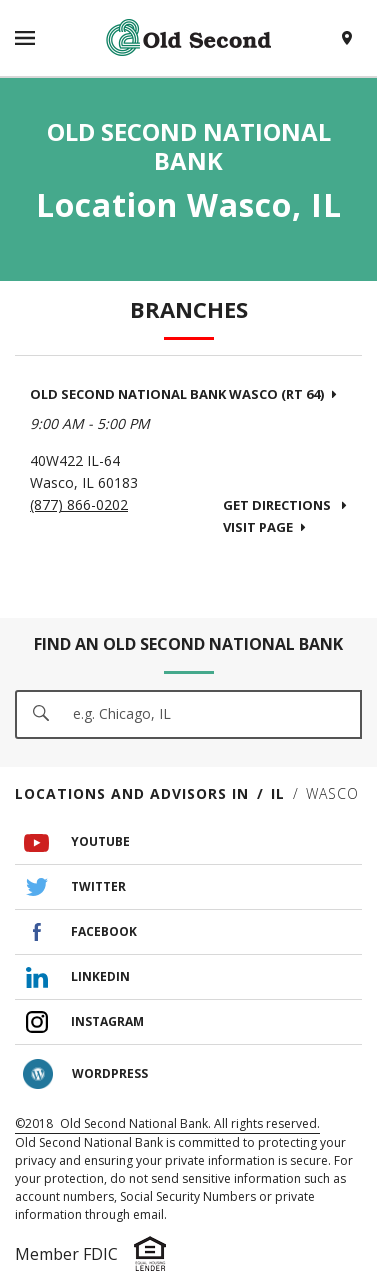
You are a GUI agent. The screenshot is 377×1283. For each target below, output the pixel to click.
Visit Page (264, 527)
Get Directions (285, 505)
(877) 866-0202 (79, 504)
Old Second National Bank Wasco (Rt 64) (183, 394)
